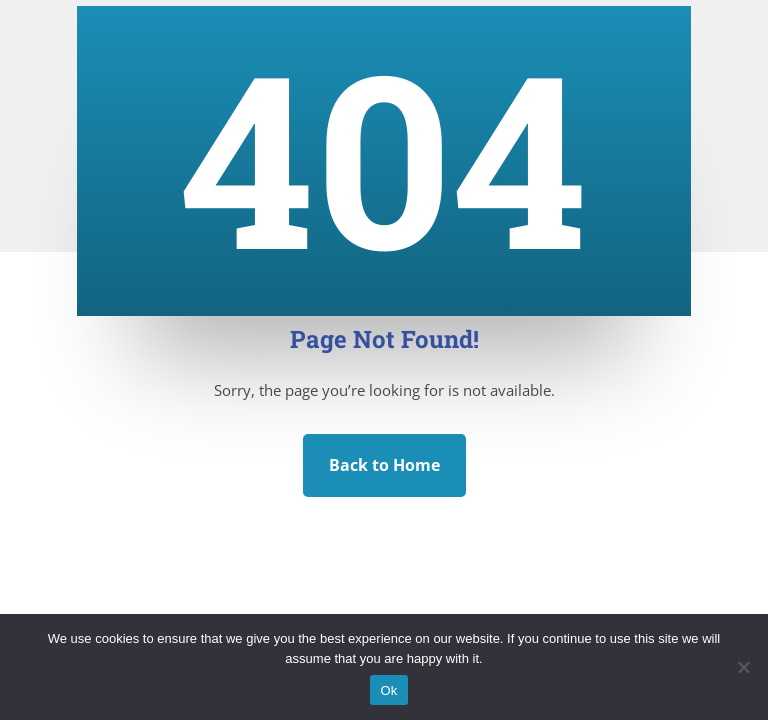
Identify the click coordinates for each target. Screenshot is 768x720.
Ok (388, 690)
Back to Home (384, 465)
